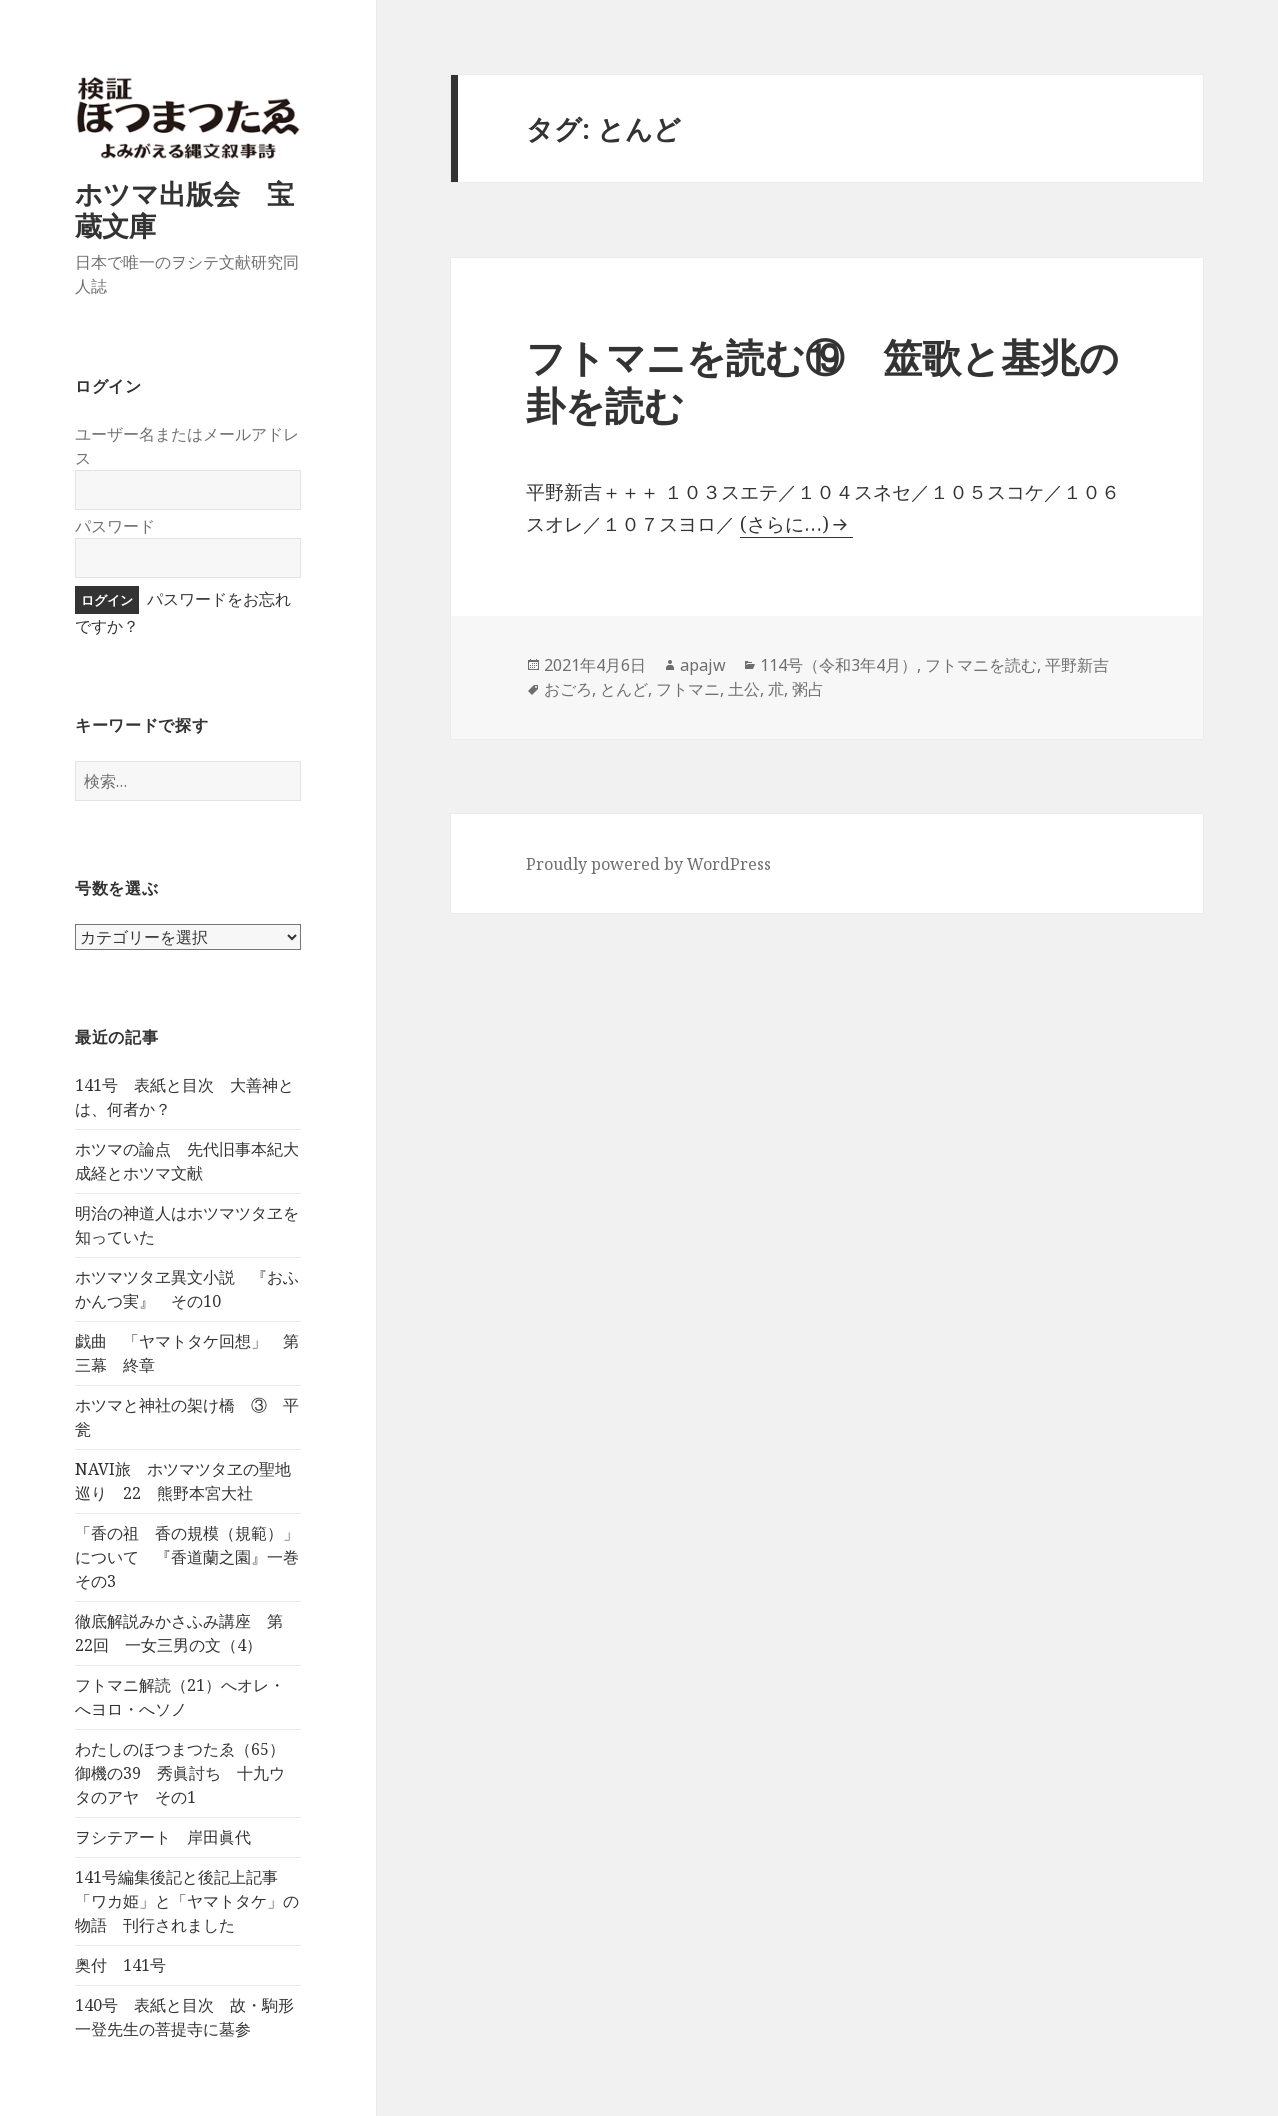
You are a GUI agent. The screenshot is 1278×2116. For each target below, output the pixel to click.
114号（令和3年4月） (838, 665)
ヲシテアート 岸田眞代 (163, 1837)
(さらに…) (784, 524)
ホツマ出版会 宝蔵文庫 (184, 209)
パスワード (115, 526)
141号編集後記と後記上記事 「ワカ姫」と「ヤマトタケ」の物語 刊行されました (187, 1901)
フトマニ (688, 689)
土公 (744, 689)
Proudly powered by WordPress (648, 864)
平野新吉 (1077, 665)
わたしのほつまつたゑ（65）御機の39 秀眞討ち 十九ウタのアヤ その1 (180, 1773)
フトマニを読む (981, 665)
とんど (624, 689)
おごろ (568, 689)
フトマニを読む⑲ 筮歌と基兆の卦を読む (822, 380)
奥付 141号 (120, 1965)
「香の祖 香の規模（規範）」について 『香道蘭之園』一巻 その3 (195, 1557)
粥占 (808, 689)
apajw (703, 665)
